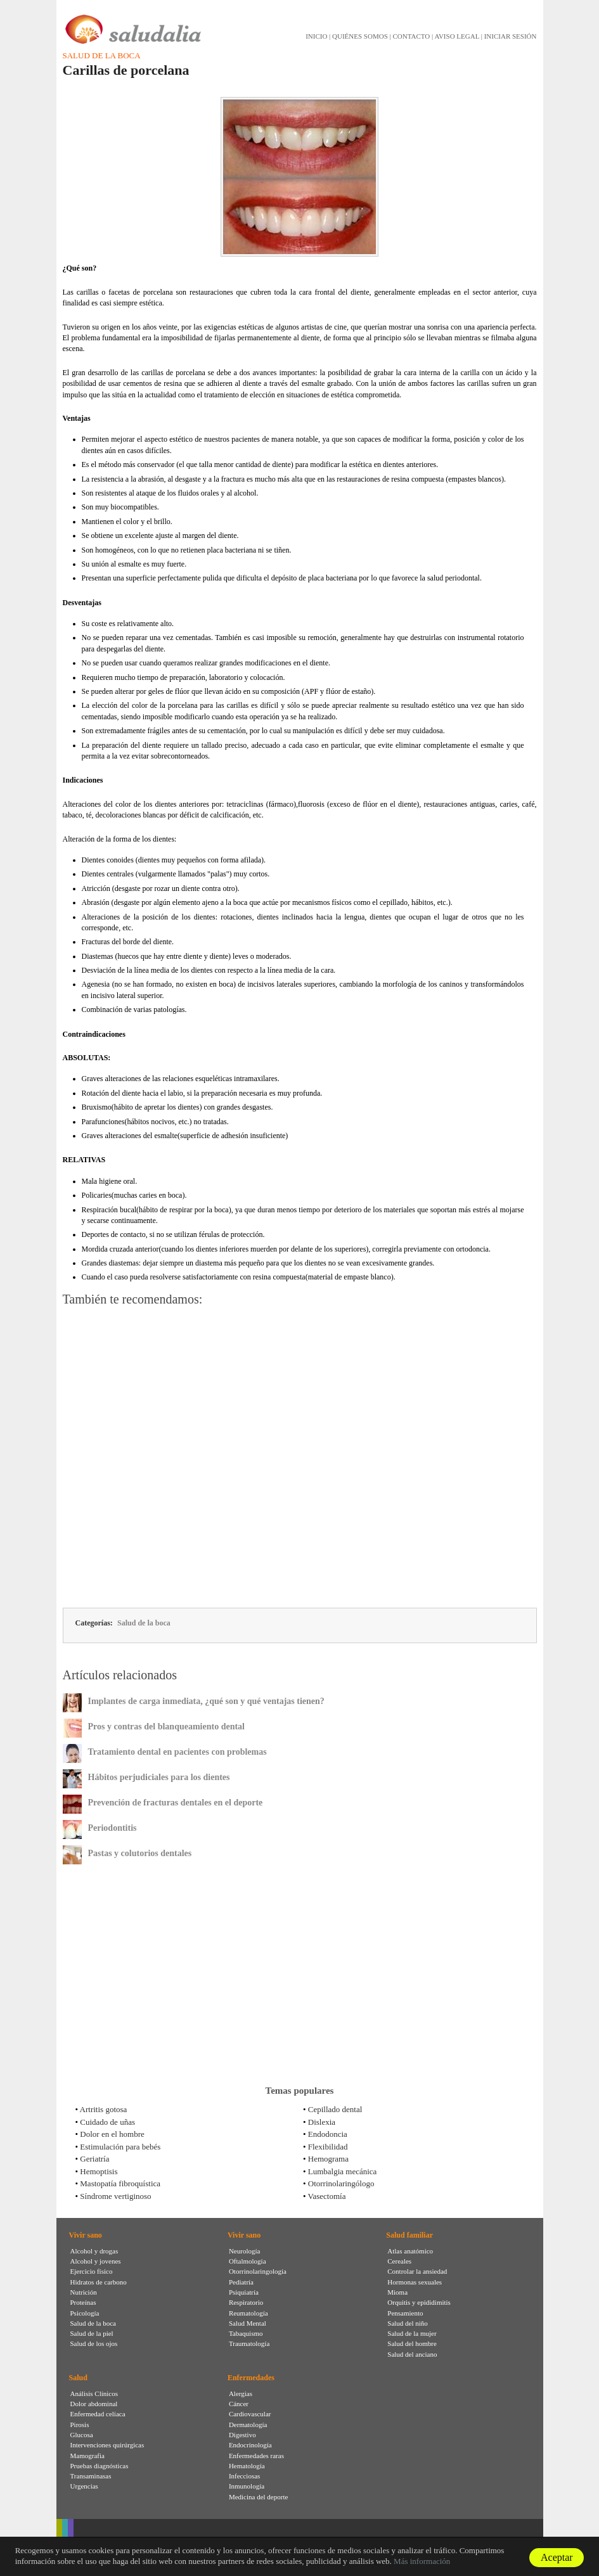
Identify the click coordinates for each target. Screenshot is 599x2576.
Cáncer (238, 2403)
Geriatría (94, 2158)
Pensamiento (405, 2313)
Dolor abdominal (94, 2403)
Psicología (85, 2313)
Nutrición (83, 2292)
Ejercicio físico (91, 2271)
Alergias (240, 2393)
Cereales (399, 2261)
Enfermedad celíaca (98, 2414)
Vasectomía (327, 2196)
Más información (422, 2561)
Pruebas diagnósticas (99, 2466)
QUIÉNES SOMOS (360, 36)
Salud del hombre (412, 2343)
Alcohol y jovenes (95, 2261)
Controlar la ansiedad (417, 2271)
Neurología (244, 2251)
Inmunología (246, 2486)
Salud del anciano (412, 2354)
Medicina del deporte (258, 2497)
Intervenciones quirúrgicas (107, 2445)
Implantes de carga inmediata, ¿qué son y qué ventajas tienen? (206, 1701)
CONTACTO (411, 36)
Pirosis (79, 2424)
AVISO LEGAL (456, 36)
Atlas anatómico (410, 2251)
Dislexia (321, 2122)
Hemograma (328, 2158)
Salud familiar (409, 2235)
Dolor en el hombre (112, 2134)
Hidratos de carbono (98, 2282)
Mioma (397, 2292)
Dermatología (248, 2424)
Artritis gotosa (103, 2109)
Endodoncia (327, 2134)
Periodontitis (112, 1828)
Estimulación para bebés (120, 2146)
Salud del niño (407, 2323)
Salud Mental (247, 2323)
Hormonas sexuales (414, 2282)
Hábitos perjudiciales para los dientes (159, 1777)
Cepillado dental (335, 2109)
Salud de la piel (91, 2333)
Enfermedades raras (256, 2455)
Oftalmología (247, 2261)
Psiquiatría (244, 2292)
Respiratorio (246, 2302)
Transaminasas (91, 2476)
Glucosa (81, 2434)
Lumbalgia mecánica (342, 2171)
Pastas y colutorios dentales (140, 1853)
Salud (78, 2377)
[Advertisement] (300, 1459)
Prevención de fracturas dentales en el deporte (175, 1802)
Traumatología (249, 2343)
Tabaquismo (246, 2333)
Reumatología (248, 2313)
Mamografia (87, 2455)
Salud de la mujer (411, 2333)
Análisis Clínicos (94, 2393)
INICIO (316, 36)
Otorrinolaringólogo (341, 2183)
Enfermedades (251, 2377)
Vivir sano (85, 2235)
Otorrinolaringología (258, 2271)
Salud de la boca (102, 55)
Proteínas (83, 2302)
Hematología (247, 2466)
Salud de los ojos (94, 2343)
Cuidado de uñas (107, 2122)
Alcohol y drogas (94, 2251)
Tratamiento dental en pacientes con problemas (177, 1752)
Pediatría (241, 2282)
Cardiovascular (250, 2414)
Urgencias (84, 2486)
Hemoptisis (98, 2171)
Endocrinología (250, 2445)
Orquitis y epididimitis (419, 2302)
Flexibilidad (328, 2146)
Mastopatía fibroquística (120, 2183)
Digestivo (242, 2434)
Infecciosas (244, 2476)
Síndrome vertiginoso (115, 2196)
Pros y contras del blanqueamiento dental (166, 1726)
